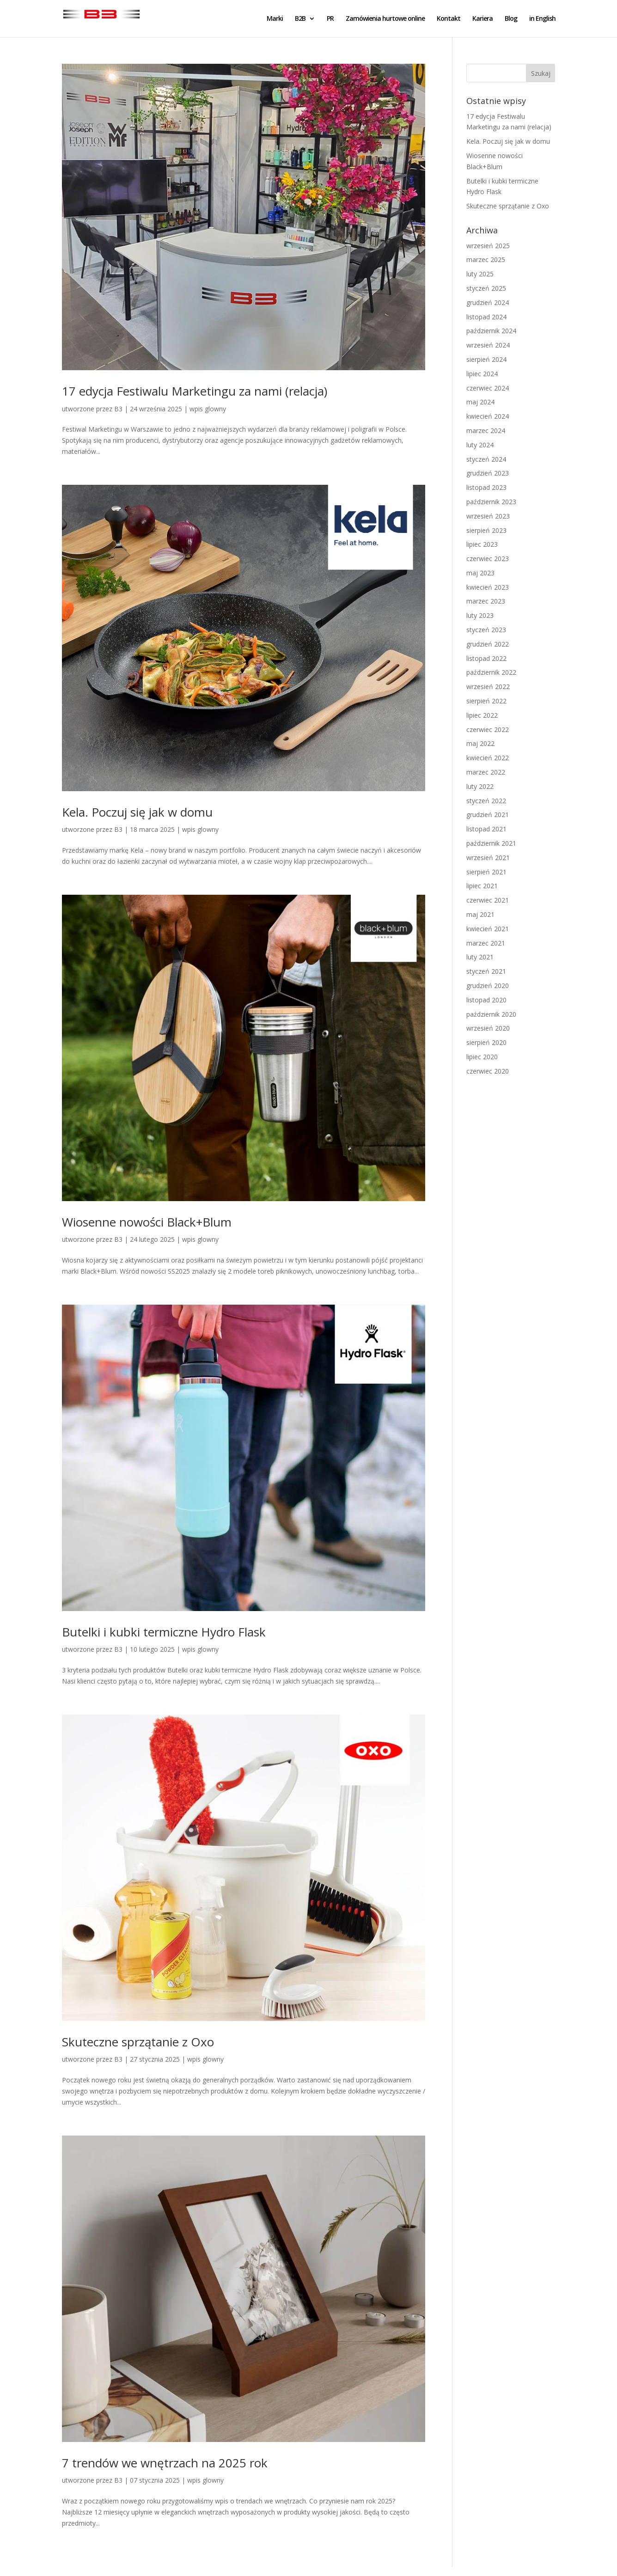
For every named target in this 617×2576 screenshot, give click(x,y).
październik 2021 (491, 843)
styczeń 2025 (486, 288)
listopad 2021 (486, 828)
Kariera (482, 19)
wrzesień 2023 (488, 516)
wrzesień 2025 (488, 245)
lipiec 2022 (482, 715)
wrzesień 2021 (488, 857)
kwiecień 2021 (487, 928)
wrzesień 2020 (488, 1028)
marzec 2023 (485, 601)
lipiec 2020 (482, 1056)
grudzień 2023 (487, 473)
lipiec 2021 (482, 885)
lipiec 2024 (482, 373)
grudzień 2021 (487, 814)
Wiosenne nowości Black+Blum (147, 1222)
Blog (511, 19)
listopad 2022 (486, 658)
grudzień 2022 (487, 644)
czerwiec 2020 (487, 1071)
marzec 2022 (485, 772)
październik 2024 (491, 330)
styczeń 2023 (486, 629)
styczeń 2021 (486, 971)
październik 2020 (491, 1014)
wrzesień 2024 (488, 345)
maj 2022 (480, 743)
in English (542, 19)
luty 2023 (480, 615)
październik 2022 (491, 672)
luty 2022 (480, 786)
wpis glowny (207, 408)
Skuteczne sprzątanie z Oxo (138, 2041)
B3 (118, 408)
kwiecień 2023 (487, 587)
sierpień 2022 (486, 700)
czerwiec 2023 (487, 558)
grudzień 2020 (487, 985)
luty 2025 (480, 273)
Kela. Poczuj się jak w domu (137, 812)
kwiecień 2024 (487, 416)
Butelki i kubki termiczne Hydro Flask (164, 1632)
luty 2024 (480, 444)
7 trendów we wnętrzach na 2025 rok (165, 2462)
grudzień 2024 (487, 302)
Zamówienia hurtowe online (385, 19)
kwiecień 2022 (487, 757)
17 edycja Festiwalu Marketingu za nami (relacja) (194, 391)
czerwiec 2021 (487, 900)
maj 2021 (480, 914)
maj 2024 (480, 401)
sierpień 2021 (486, 871)
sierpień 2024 (486, 359)
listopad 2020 (486, 999)
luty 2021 (480, 956)
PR (330, 19)
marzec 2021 (485, 943)
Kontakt (448, 19)
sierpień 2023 (486, 530)
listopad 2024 (486, 316)
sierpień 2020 (486, 1042)
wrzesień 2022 (488, 686)
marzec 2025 (485, 259)
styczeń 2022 (486, 800)
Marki (275, 19)
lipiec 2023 (482, 544)
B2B (300, 19)
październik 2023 (491, 501)
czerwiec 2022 (487, 729)
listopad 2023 (486, 487)
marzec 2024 (485, 430)
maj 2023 (480, 572)
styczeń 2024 (486, 459)
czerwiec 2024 (487, 388)
